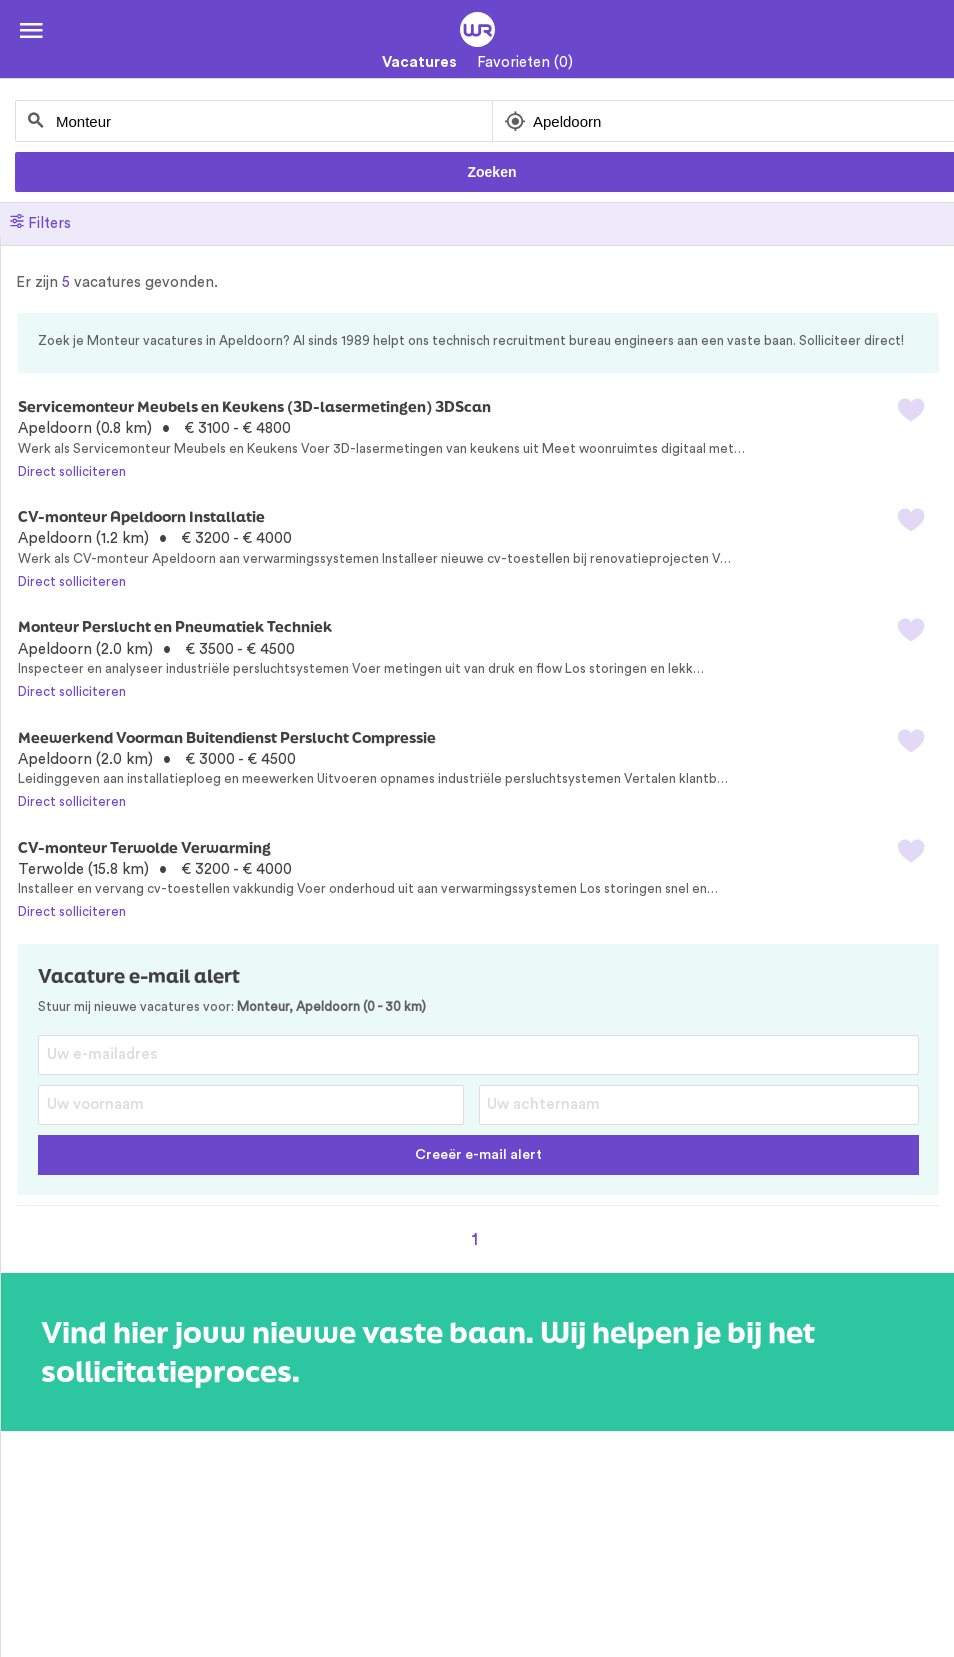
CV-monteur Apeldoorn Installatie (141, 516)
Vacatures (419, 62)
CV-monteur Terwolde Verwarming (144, 847)
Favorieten (525, 62)
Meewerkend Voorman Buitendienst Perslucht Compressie (227, 737)
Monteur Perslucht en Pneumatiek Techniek (175, 626)
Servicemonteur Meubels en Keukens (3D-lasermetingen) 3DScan (254, 406)
